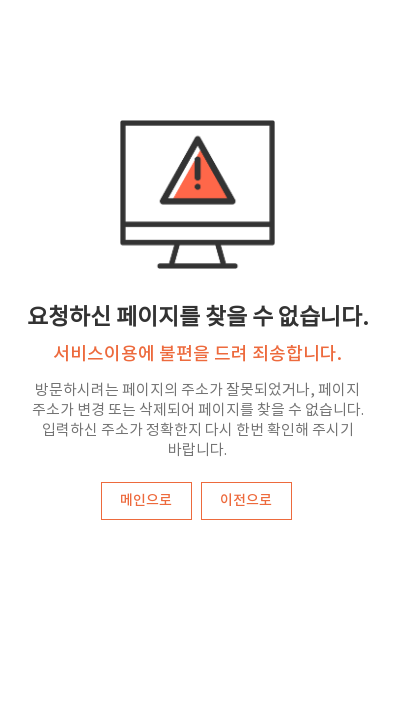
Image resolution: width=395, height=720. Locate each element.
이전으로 (246, 500)
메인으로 (146, 500)
